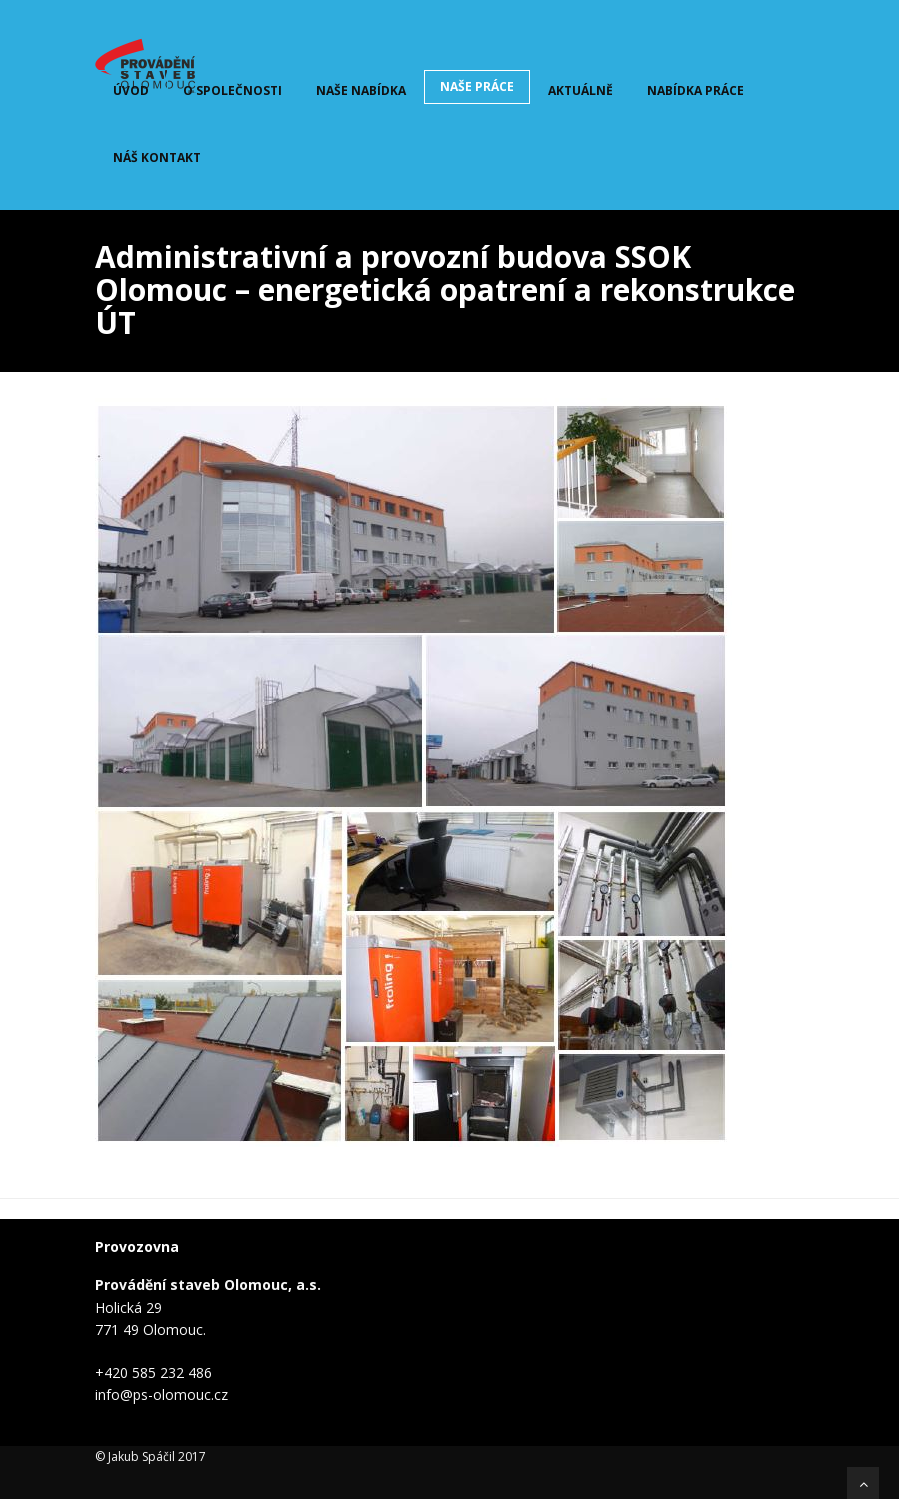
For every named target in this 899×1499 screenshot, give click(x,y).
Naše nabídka (361, 90)
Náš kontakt (157, 157)
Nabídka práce (695, 90)
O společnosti (232, 90)
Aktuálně (580, 90)
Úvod (131, 90)
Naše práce (477, 86)
